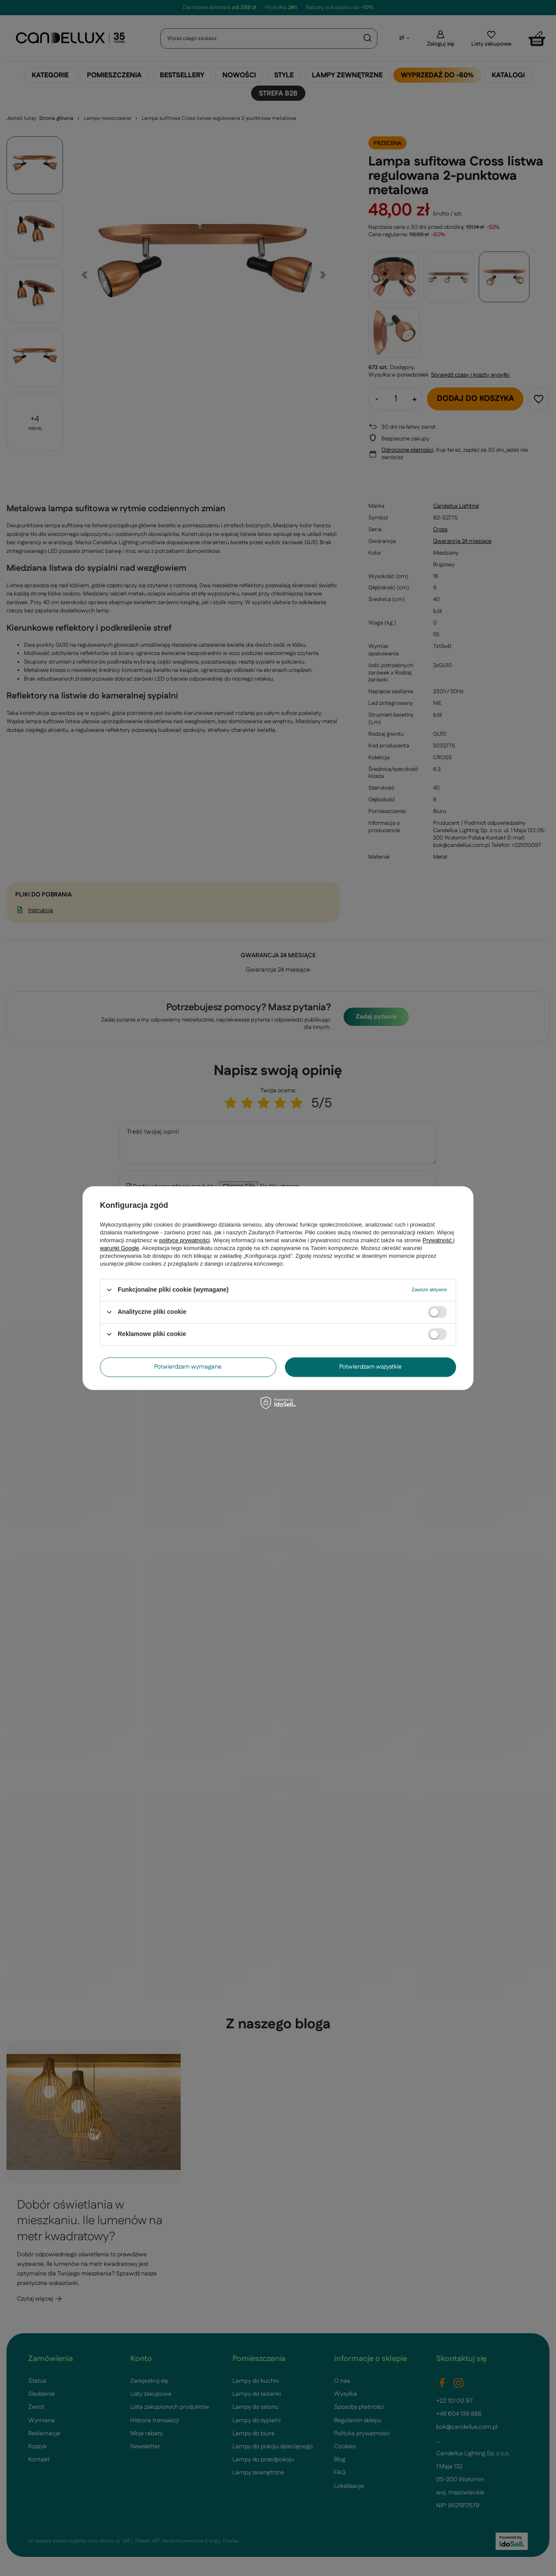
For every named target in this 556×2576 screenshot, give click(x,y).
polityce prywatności (184, 1240)
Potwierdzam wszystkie (370, 1366)
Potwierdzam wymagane (188, 1366)
